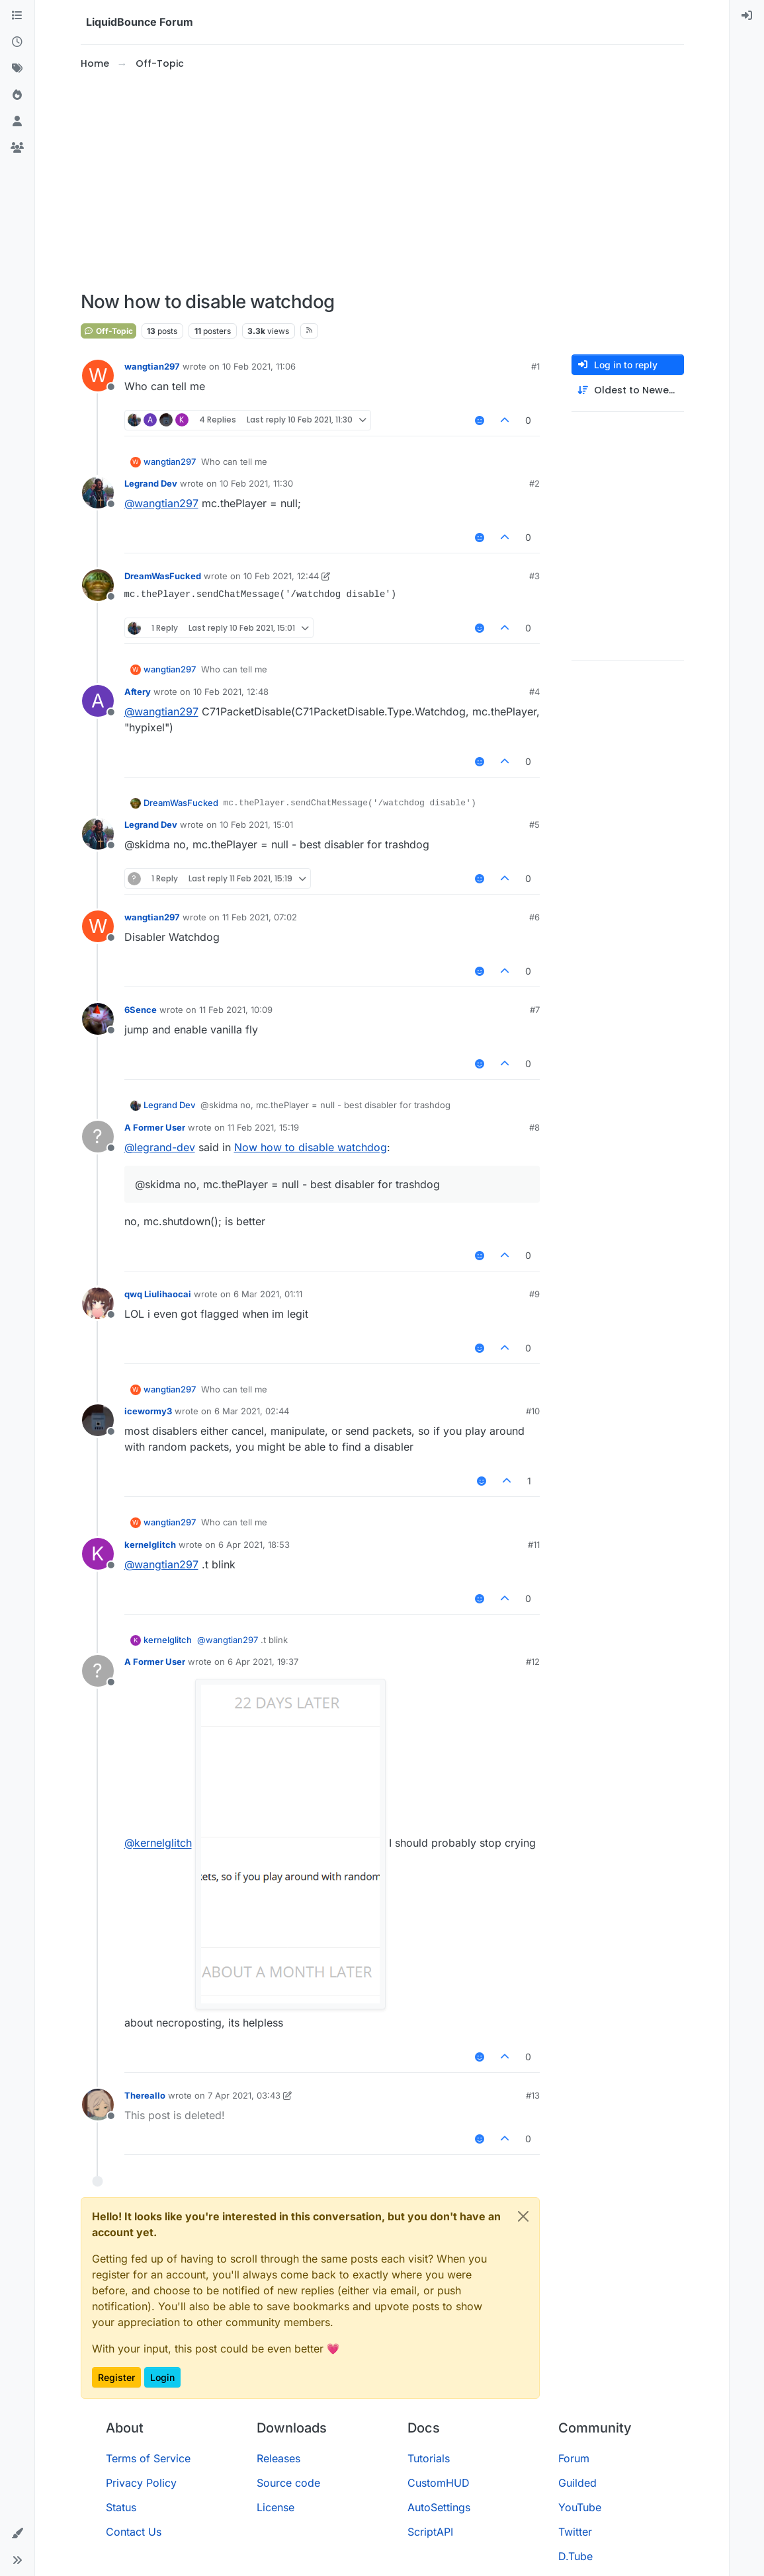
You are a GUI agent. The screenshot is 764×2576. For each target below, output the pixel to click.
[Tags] (17, 68)
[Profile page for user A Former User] (98, 1136)
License (275, 2507)
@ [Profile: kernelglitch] (158, 1843)
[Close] (523, 2216)
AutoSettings (438, 2507)
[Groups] (17, 148)
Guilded (577, 2482)
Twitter (575, 2531)
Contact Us (133, 2531)
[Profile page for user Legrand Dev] (98, 492)
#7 (535, 1009)
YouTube (579, 2507)
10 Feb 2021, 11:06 (259, 366)
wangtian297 (152, 366)
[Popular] (17, 95)
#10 (533, 1411)
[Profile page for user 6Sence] (98, 1019)
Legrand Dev (150, 483)
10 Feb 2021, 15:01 (256, 824)
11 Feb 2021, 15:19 (263, 1127)
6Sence (140, 1009)
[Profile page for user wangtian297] (98, 375)
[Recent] (17, 42)
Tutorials (428, 2458)
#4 (534, 691)
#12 (533, 1661)
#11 (534, 1544)
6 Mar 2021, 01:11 (267, 1294)
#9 (534, 1294)
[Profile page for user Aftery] (98, 701)
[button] (17, 2533)
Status (121, 2507)
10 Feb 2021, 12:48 (231, 691)
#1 (535, 366)
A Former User (154, 1127)
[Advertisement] (382, 181)
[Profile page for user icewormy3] (98, 1420)
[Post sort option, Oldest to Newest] (628, 390)
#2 (534, 483)
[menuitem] (747, 15)
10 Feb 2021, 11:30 (256, 483)
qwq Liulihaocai (157, 1294)
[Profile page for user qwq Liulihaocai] (98, 1303)
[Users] (17, 121)
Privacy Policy (141, 2482)
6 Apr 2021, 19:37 (263, 1661)
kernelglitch (150, 1544)
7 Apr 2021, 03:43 (244, 2095)
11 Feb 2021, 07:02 (259, 917)
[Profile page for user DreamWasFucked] (98, 585)
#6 (534, 917)
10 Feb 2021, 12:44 (281, 576)
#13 (533, 2095)
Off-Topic (108, 331)
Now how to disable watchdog (310, 1147)
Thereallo (144, 2095)
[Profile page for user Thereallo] (98, 2104)
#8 (534, 1127)
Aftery (137, 691)
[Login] (747, 15)
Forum (573, 2458)
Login (162, 2377)
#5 (534, 824)
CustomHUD (438, 2482)
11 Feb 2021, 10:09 (236, 1009)
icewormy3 (148, 1411)
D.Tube (575, 2556)
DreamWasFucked (162, 576)
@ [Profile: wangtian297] (161, 503)
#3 (534, 576)
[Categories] (17, 15)
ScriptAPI (430, 2531)
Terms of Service (148, 2458)
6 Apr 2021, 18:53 (254, 1544)
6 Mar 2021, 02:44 (251, 1411)
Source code (288, 2482)
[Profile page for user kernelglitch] (98, 1554)
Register (116, 2377)
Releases (278, 2458)
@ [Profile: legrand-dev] (159, 1147)
